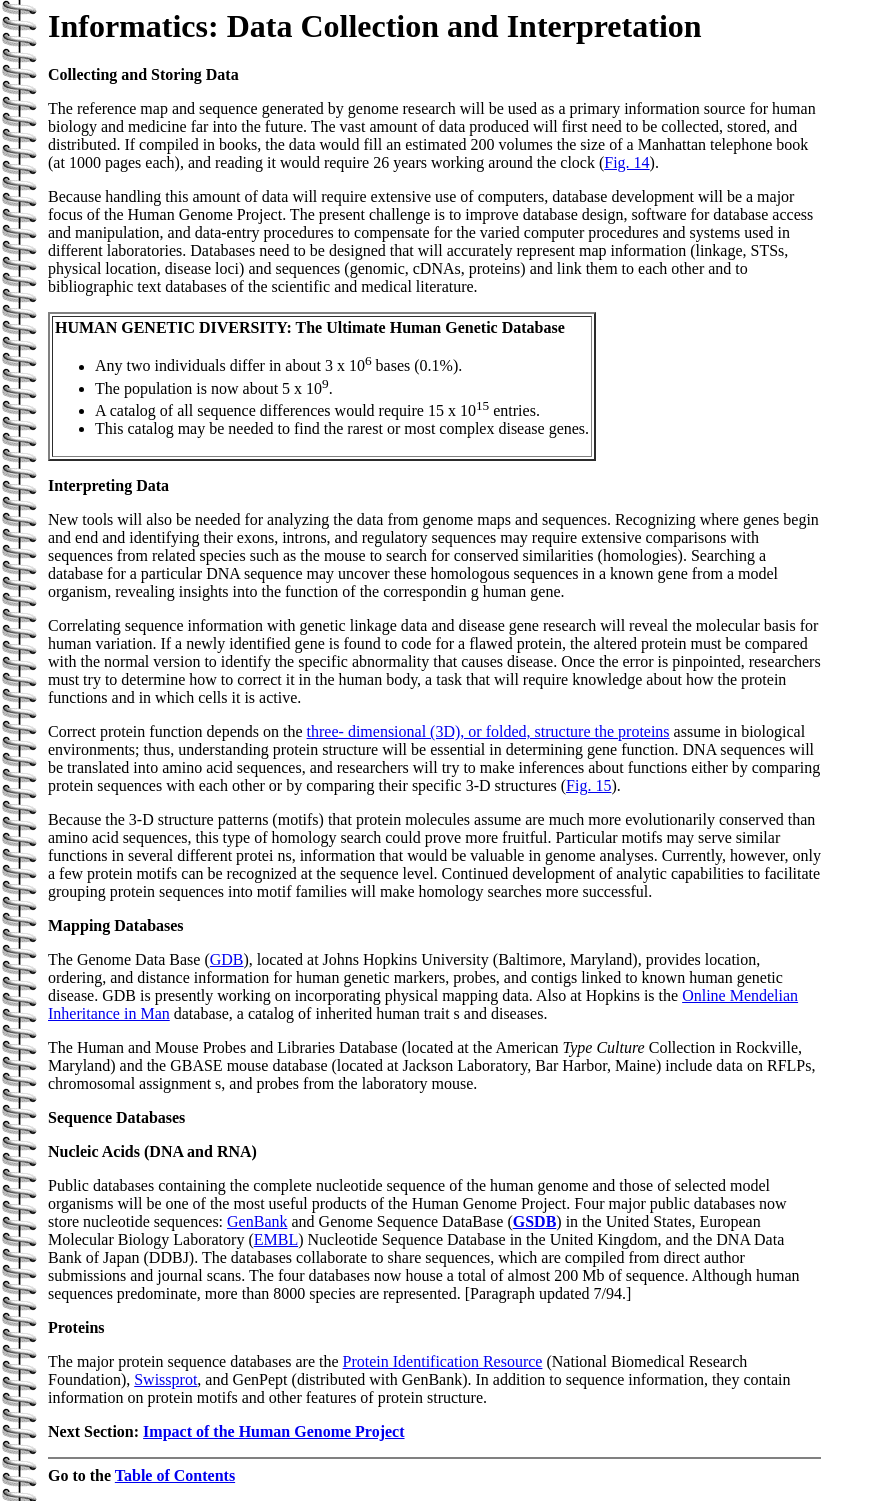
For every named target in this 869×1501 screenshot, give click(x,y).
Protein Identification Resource (443, 1361)
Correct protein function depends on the (177, 731)
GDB (227, 959)
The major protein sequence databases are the (195, 1361)
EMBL (276, 1239)
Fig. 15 (588, 785)
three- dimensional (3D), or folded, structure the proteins (488, 731)
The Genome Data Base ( (129, 959)
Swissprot (165, 1379)
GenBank (257, 1221)
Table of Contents (175, 1475)
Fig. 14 (626, 162)
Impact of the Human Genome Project (273, 1431)
